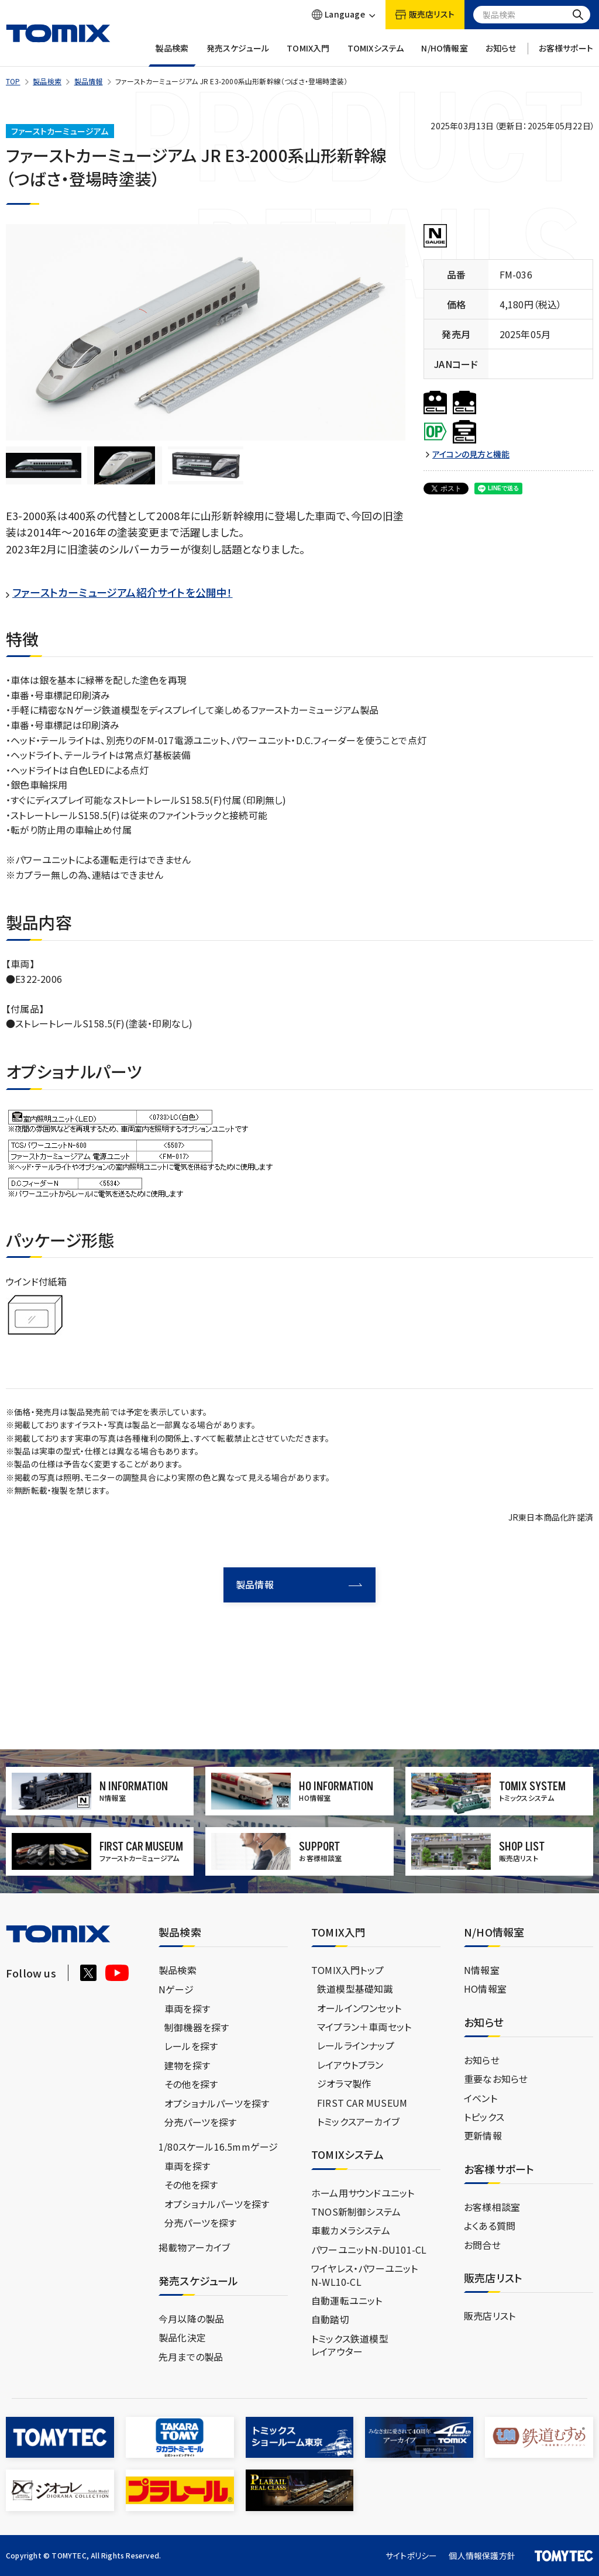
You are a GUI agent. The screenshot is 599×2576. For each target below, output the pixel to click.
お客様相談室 (492, 2206)
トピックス (484, 2116)
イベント (480, 2097)
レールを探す (191, 2046)
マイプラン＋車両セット (364, 2027)
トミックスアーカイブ (358, 2121)
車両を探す (187, 2008)
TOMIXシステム (375, 55)
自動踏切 (330, 2319)
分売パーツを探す (200, 2121)
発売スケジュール (238, 55)
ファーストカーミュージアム (60, 131)
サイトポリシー (411, 2555)
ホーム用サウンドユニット (362, 2192)
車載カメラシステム (350, 2230)
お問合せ (482, 2244)
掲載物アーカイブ (194, 2247)
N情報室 (482, 1969)
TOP (13, 81)
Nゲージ (176, 1989)
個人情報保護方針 (482, 2555)
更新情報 (483, 2135)
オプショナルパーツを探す (216, 2103)
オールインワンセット (359, 2007)
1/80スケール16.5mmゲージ (218, 2147)
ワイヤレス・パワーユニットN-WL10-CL (364, 2274)
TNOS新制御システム (356, 2211)
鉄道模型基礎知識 (355, 1989)
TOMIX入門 (308, 55)
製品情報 (88, 81)
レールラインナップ (355, 2045)
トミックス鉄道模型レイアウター (349, 2344)
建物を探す (187, 2065)
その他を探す (191, 2084)
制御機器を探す (196, 2027)
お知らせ (501, 55)
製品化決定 (182, 2337)
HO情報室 (485, 1989)
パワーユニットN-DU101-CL (368, 2249)
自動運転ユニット (347, 2300)
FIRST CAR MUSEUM (362, 2102)
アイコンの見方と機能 (471, 454)
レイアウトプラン (350, 2064)
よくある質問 (489, 2226)
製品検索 (172, 55)
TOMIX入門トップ (347, 1969)
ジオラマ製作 (344, 2083)
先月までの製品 (191, 2356)
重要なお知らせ (496, 2079)
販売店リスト (489, 2316)
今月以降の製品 (191, 2318)
